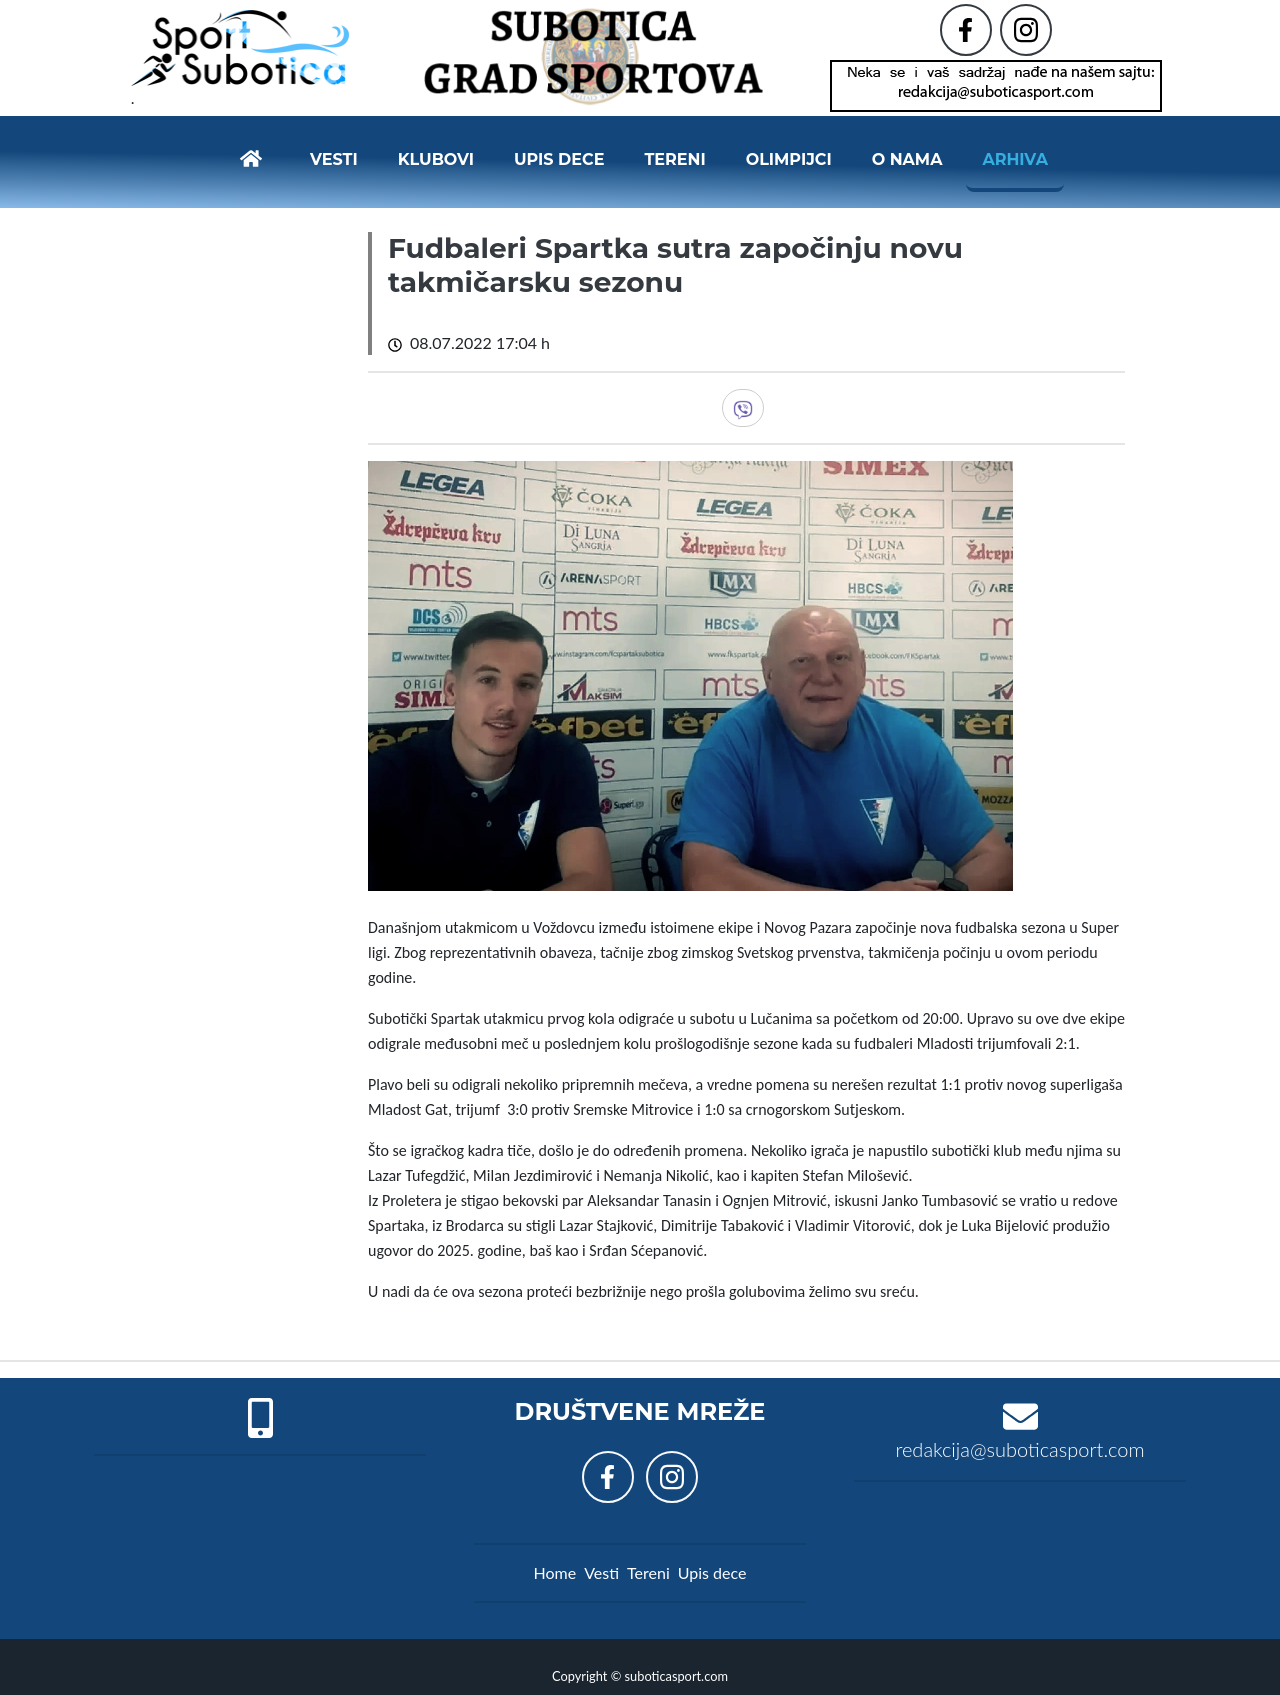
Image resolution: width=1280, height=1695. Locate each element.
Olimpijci (789, 151)
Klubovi (436, 151)
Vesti (334, 151)
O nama (907, 151)
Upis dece (559, 151)
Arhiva (1015, 151)
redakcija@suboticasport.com (1019, 1433)
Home (555, 1556)
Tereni (674, 151)
